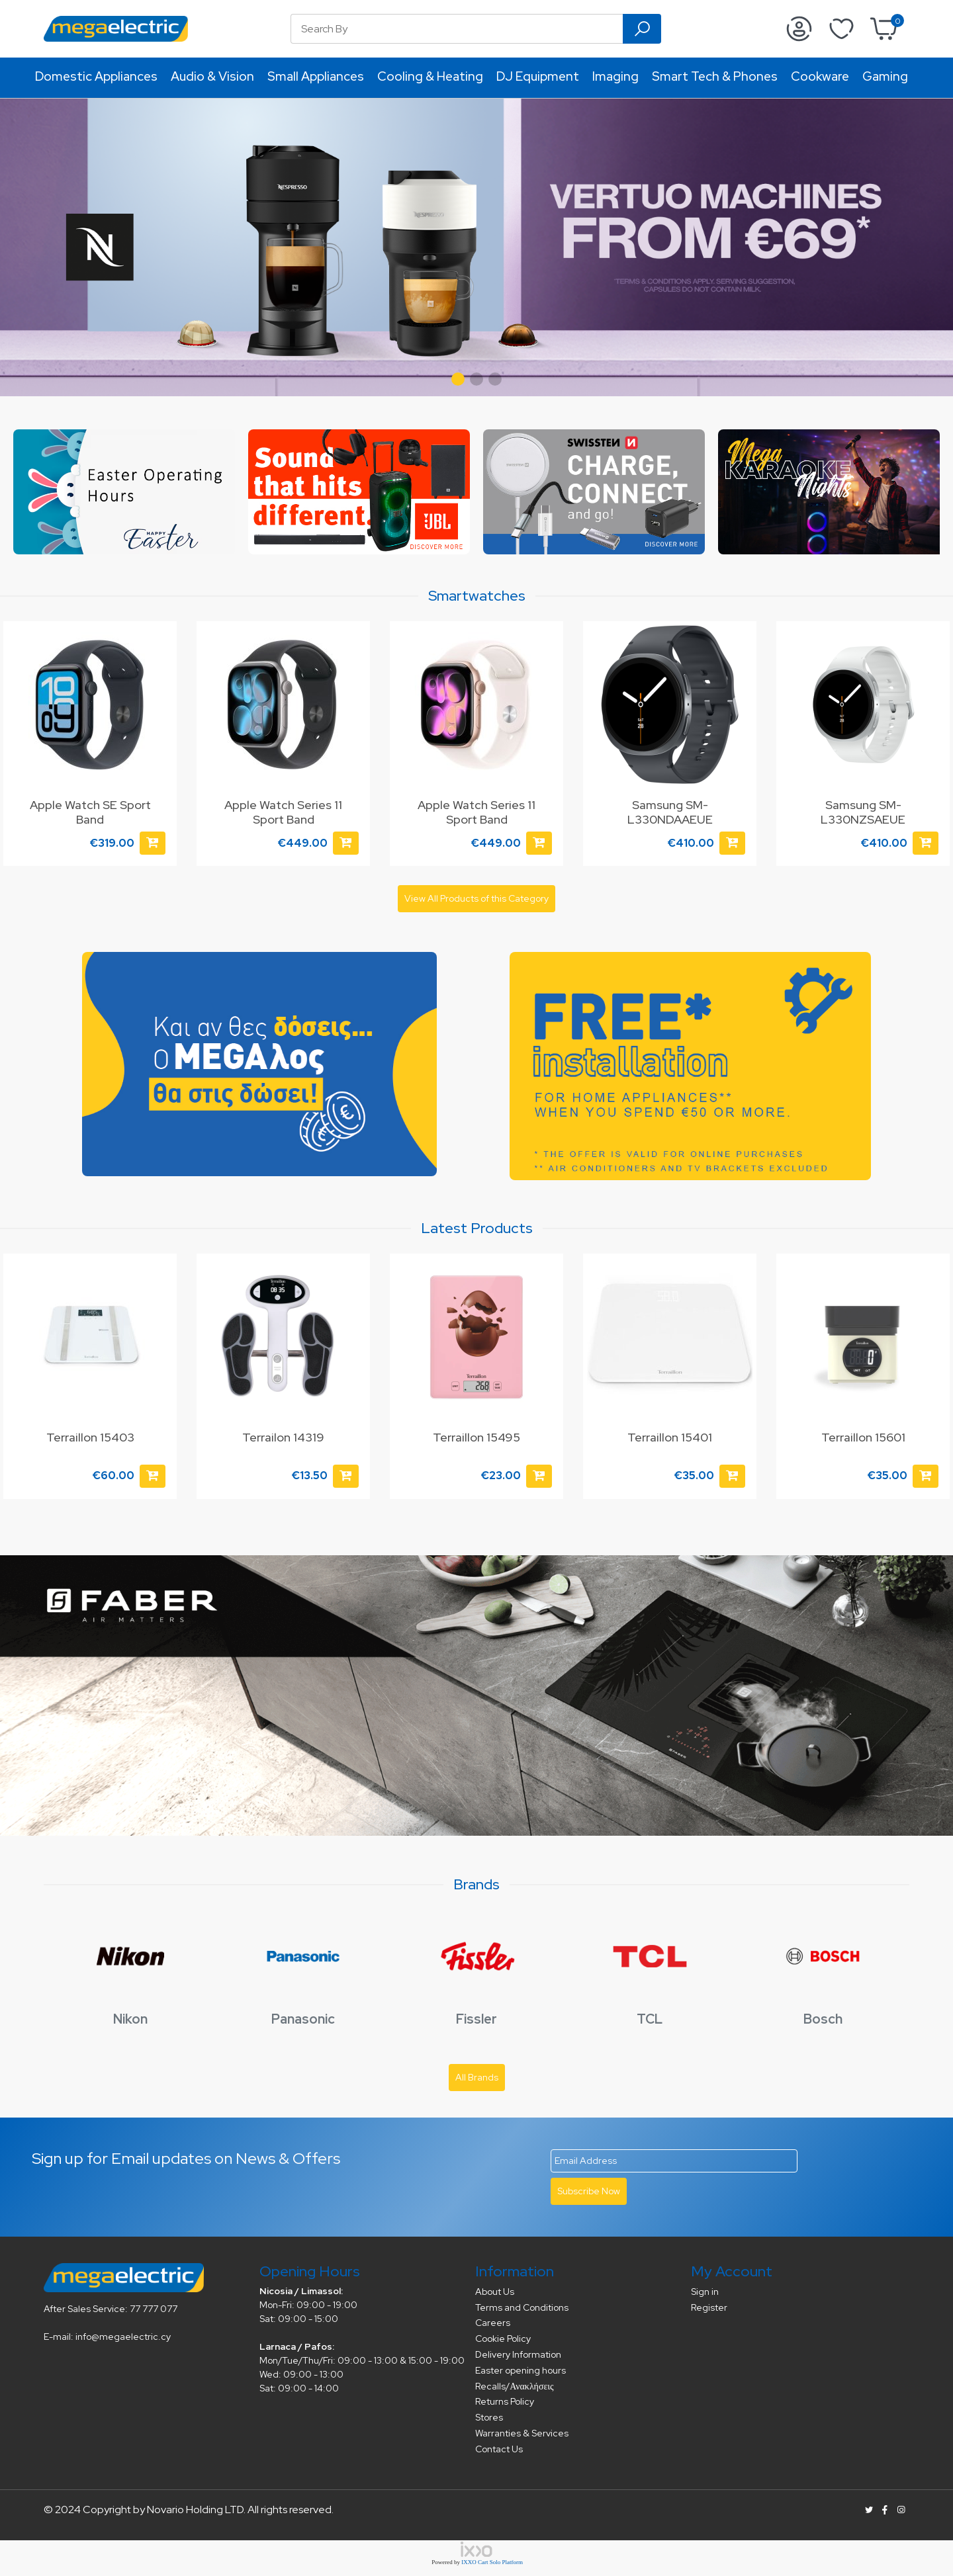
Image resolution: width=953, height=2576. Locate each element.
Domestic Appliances (96, 76)
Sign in (705, 2291)
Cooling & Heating (430, 76)
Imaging (615, 76)
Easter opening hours (520, 2370)
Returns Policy (504, 2401)
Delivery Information (518, 2354)
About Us (494, 2291)
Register (709, 2307)
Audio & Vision (212, 76)
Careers (492, 2323)
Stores (489, 2417)
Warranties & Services (521, 2433)
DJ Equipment (537, 76)
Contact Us (499, 2449)
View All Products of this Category (476, 898)
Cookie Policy (503, 2338)
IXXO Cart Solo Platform (492, 2562)
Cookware (820, 76)
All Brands (476, 2077)
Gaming (885, 76)
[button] (458, 379)
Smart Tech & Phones (715, 76)
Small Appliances (315, 76)
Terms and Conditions (521, 2307)
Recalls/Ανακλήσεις (514, 2386)
